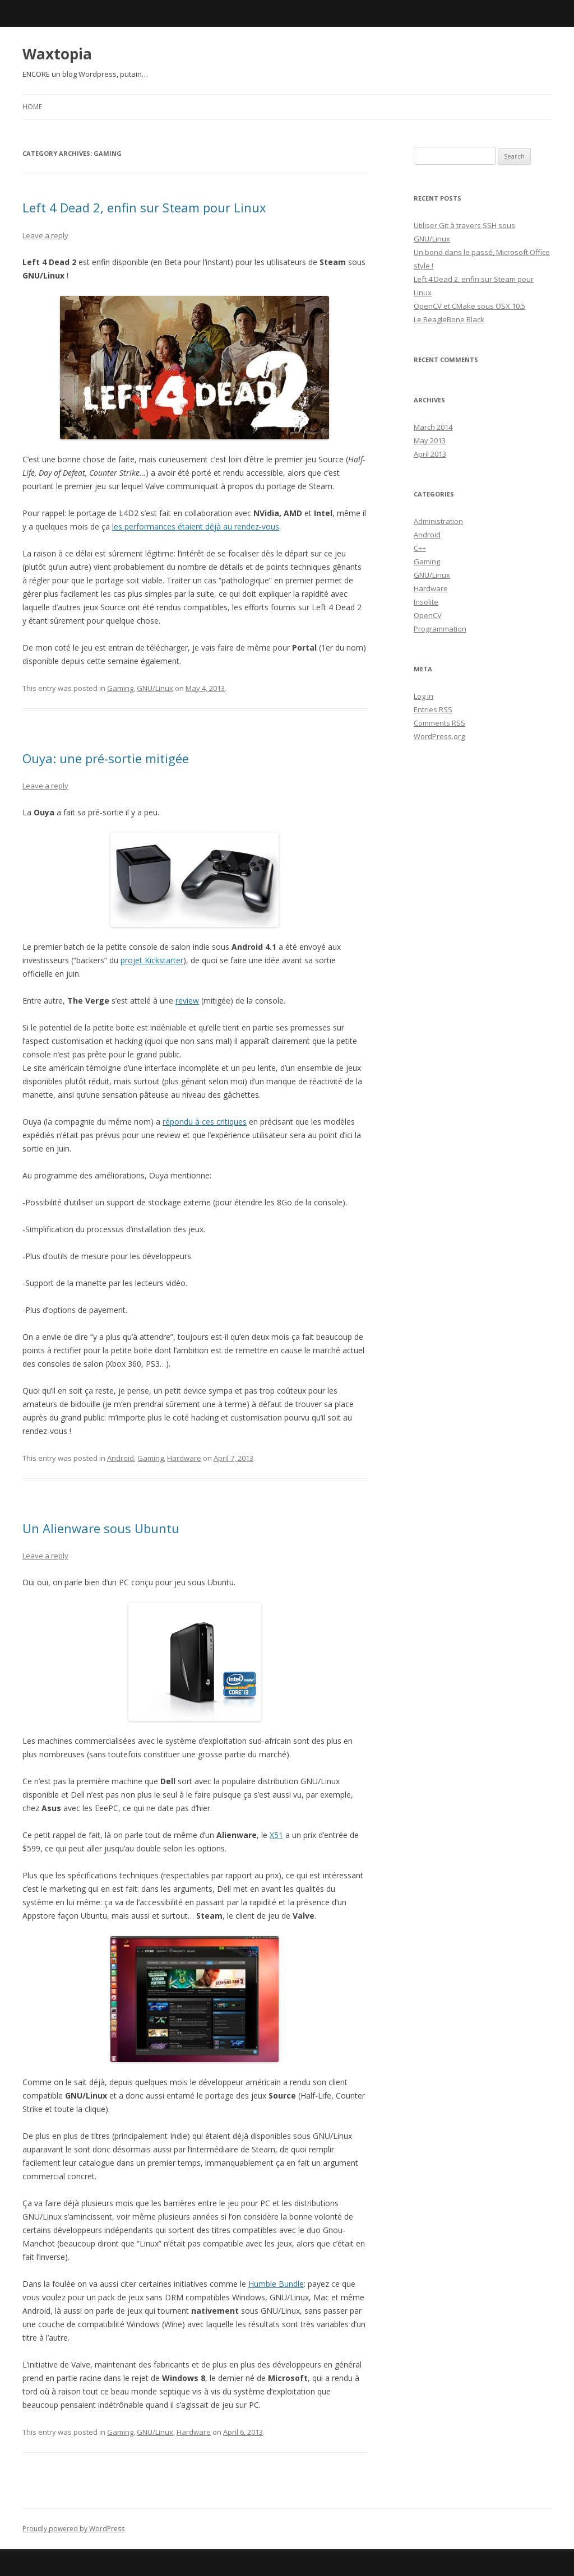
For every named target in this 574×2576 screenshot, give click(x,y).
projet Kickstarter (152, 960)
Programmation (440, 629)
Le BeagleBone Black (449, 319)
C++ (420, 548)
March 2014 (433, 427)
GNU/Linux (155, 688)
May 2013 (430, 440)
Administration (438, 521)
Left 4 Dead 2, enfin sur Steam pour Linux (144, 207)
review (187, 1000)
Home (32, 107)
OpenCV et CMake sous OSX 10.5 (469, 306)
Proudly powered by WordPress (73, 2528)
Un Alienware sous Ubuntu (100, 1528)
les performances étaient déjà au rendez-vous (195, 526)
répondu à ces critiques (205, 1121)
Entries (433, 709)
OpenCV (428, 615)
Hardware (184, 1458)
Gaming (120, 688)
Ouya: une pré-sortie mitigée (105, 758)
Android (120, 1458)
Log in (423, 696)
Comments (439, 723)
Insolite (426, 602)
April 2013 (430, 454)
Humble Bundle (276, 2283)
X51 (276, 1835)
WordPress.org (439, 736)
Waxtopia (57, 54)
